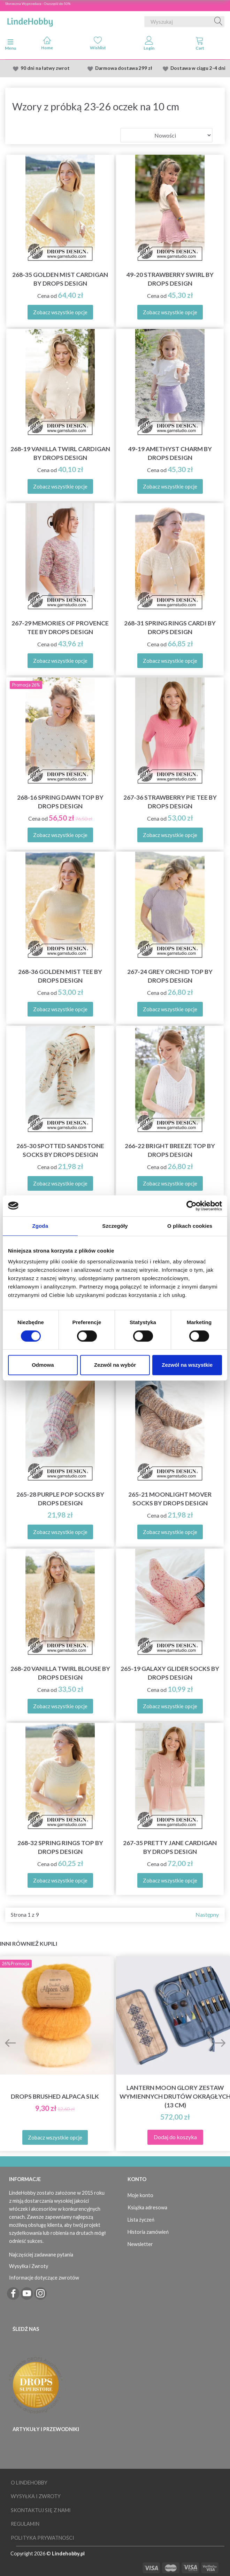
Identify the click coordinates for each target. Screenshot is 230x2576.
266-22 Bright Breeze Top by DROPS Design (170, 1150)
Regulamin (25, 2524)
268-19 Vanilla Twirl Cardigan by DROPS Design (60, 453)
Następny (207, 1914)
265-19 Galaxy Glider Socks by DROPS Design (170, 1673)
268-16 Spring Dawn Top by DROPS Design (60, 802)
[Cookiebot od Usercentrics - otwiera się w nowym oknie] (191, 1206)
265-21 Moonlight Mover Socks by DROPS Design (170, 1499)
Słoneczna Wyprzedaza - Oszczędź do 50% (37, 3)
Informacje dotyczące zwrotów (44, 2278)
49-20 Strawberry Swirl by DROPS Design (170, 279)
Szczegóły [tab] (115, 1226)
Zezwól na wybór (115, 1365)
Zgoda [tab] (40, 1226)
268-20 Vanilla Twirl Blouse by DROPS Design (60, 1673)
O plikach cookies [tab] (189, 1226)
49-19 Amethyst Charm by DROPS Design (170, 453)
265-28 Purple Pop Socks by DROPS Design (60, 1499)
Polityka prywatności (42, 2538)
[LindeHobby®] (30, 20)
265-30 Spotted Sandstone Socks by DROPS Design (60, 1150)
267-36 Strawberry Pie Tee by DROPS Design (170, 802)
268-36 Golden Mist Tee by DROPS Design (60, 976)
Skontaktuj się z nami (41, 2510)
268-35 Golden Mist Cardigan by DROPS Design (60, 279)
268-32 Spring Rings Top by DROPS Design (60, 1847)
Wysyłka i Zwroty (28, 2266)
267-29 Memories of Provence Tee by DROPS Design (60, 627)
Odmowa (43, 1365)
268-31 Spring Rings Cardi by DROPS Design (170, 627)
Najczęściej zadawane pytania (41, 2255)
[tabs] (200, 44)
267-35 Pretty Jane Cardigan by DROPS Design (170, 1847)
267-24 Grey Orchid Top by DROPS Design (170, 976)
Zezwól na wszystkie (187, 1365)
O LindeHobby (29, 2483)
